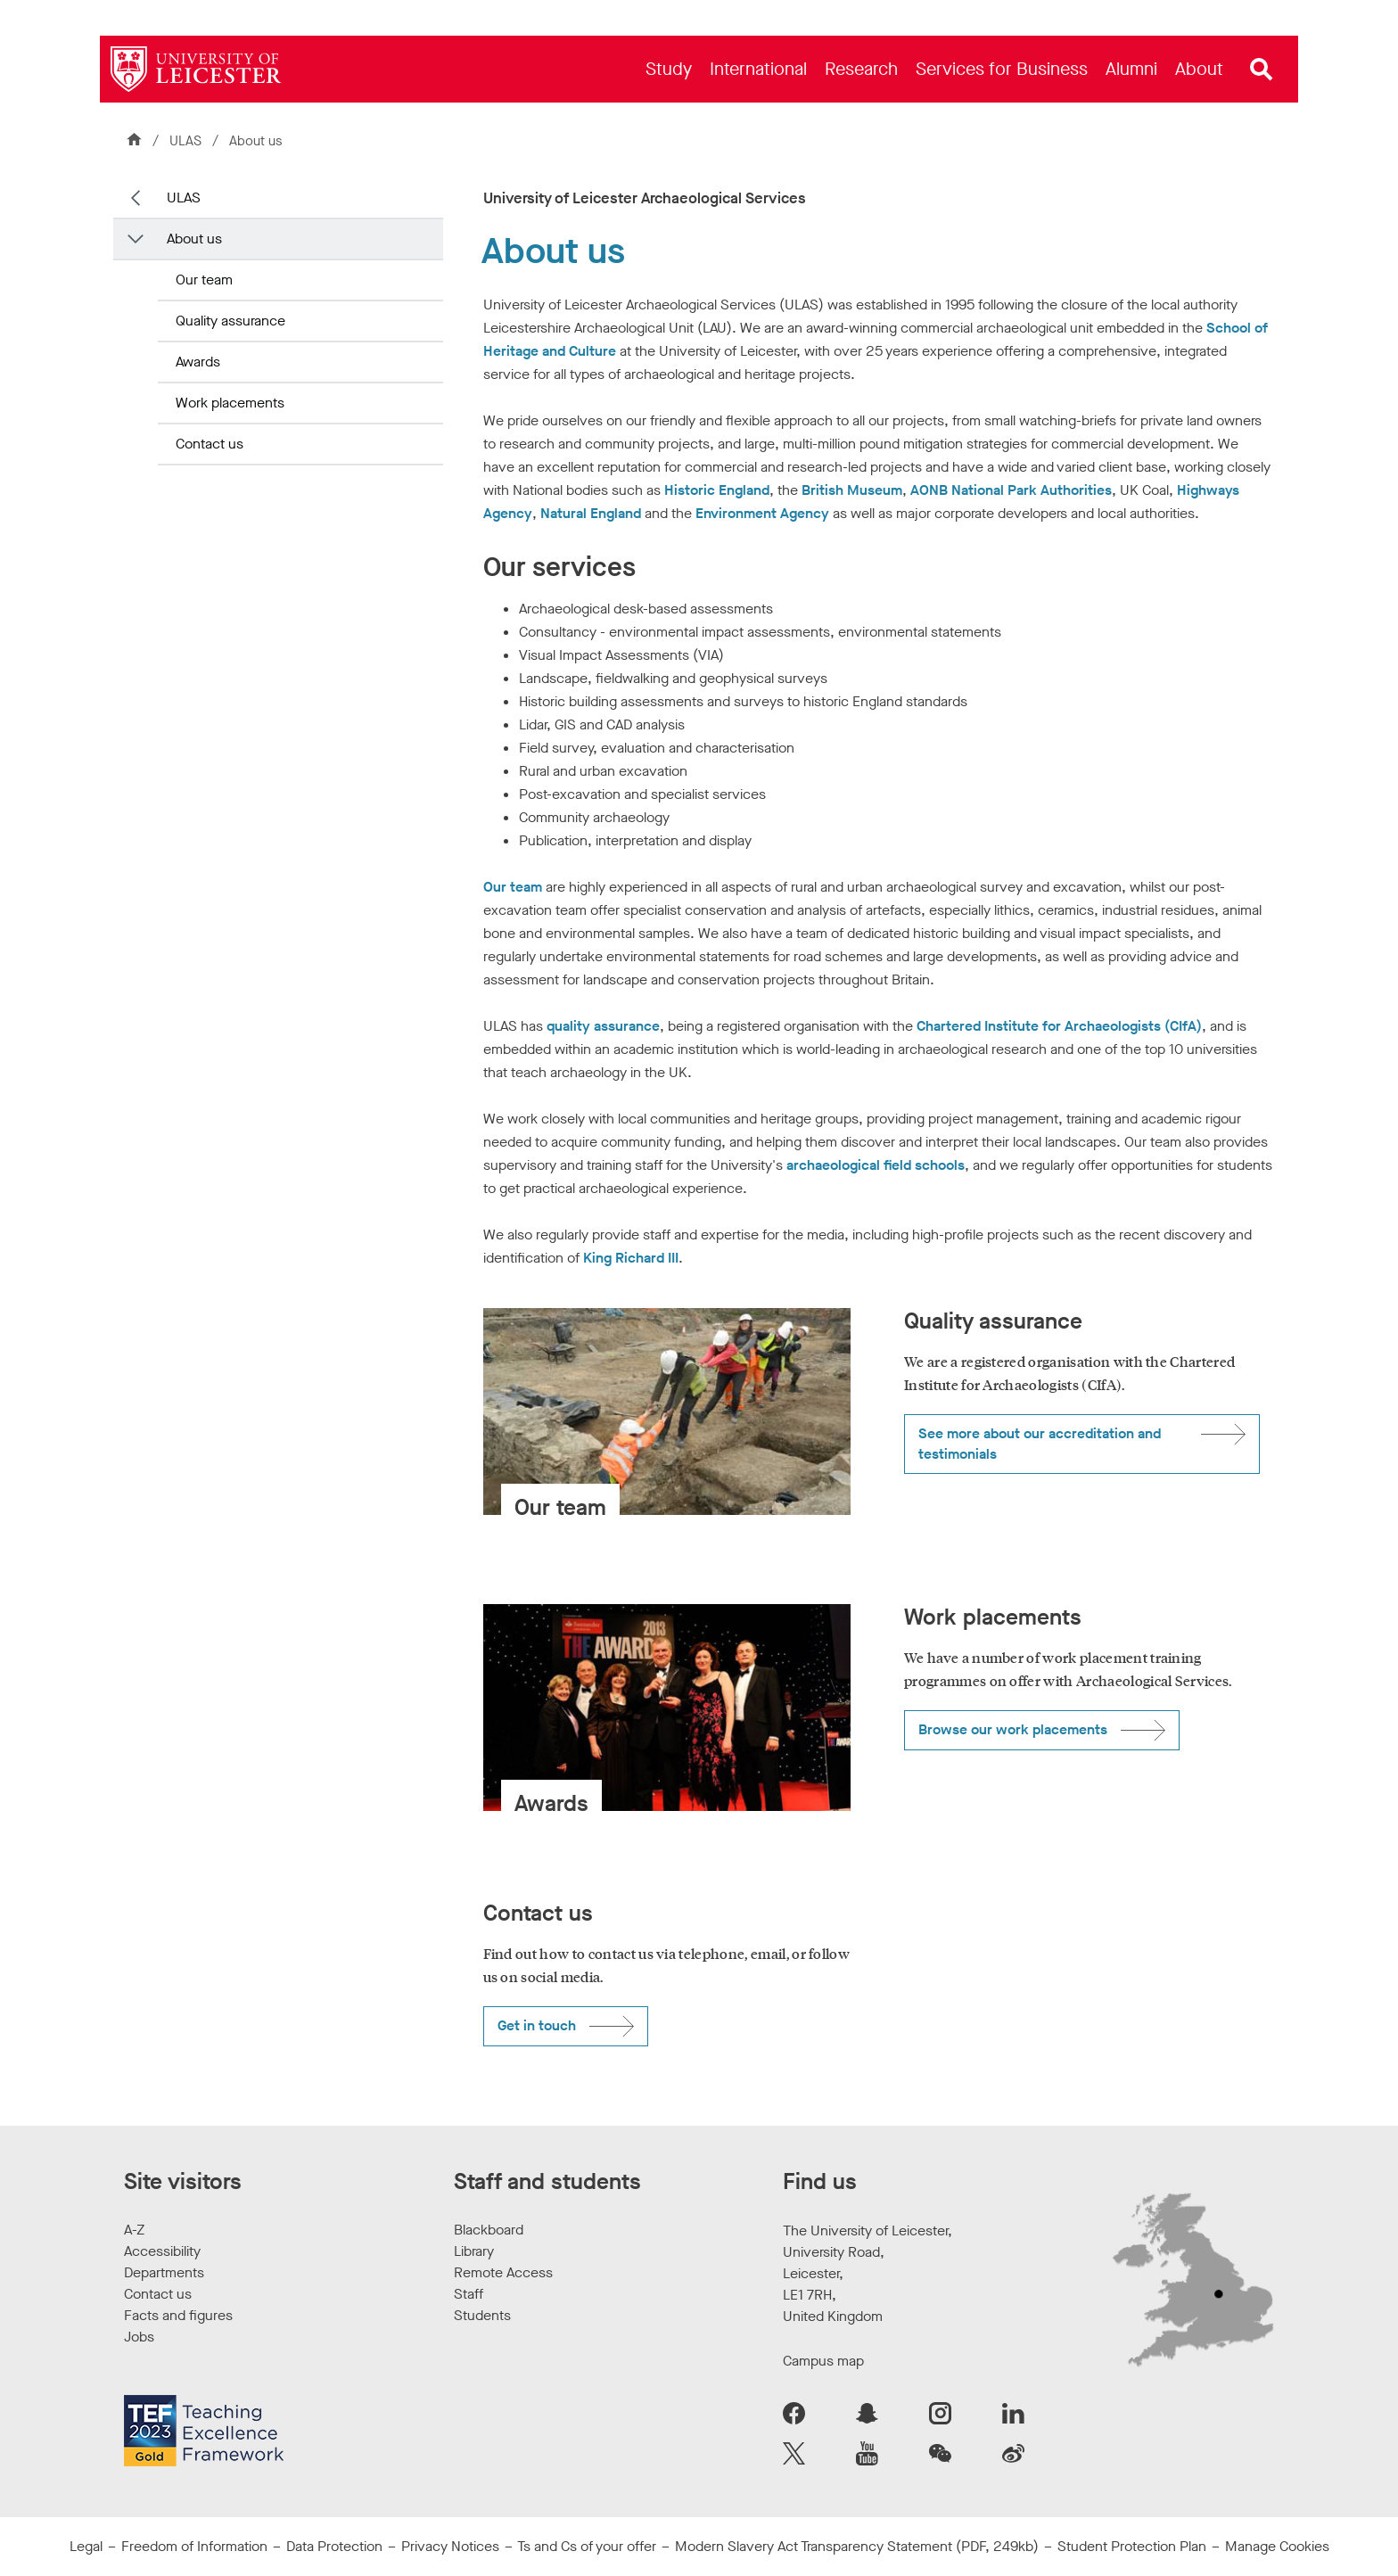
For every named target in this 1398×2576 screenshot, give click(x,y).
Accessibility (162, 2251)
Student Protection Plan (1131, 2546)
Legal (86, 2546)
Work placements (230, 402)
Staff (468, 2293)
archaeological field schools (875, 1165)
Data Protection (334, 2546)
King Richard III (630, 1257)
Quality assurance (230, 320)
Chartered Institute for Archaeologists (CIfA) (1059, 1025)
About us (194, 238)
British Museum (852, 490)
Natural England (590, 513)
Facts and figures (178, 2315)
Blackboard (488, 2229)
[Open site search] (1261, 69)
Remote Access (503, 2272)
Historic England (716, 490)
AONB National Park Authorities (1011, 490)
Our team (204, 279)
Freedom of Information (194, 2546)
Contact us (209, 443)
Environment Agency (762, 513)
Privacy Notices (450, 2546)
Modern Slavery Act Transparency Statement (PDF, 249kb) (857, 2546)
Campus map (823, 2360)
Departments (164, 2272)
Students (482, 2315)
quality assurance (603, 1025)
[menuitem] (669, 69)
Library (474, 2251)
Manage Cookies (1277, 2546)
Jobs (139, 2336)
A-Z (134, 2229)
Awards (198, 361)
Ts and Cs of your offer (586, 2546)
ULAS (187, 141)
